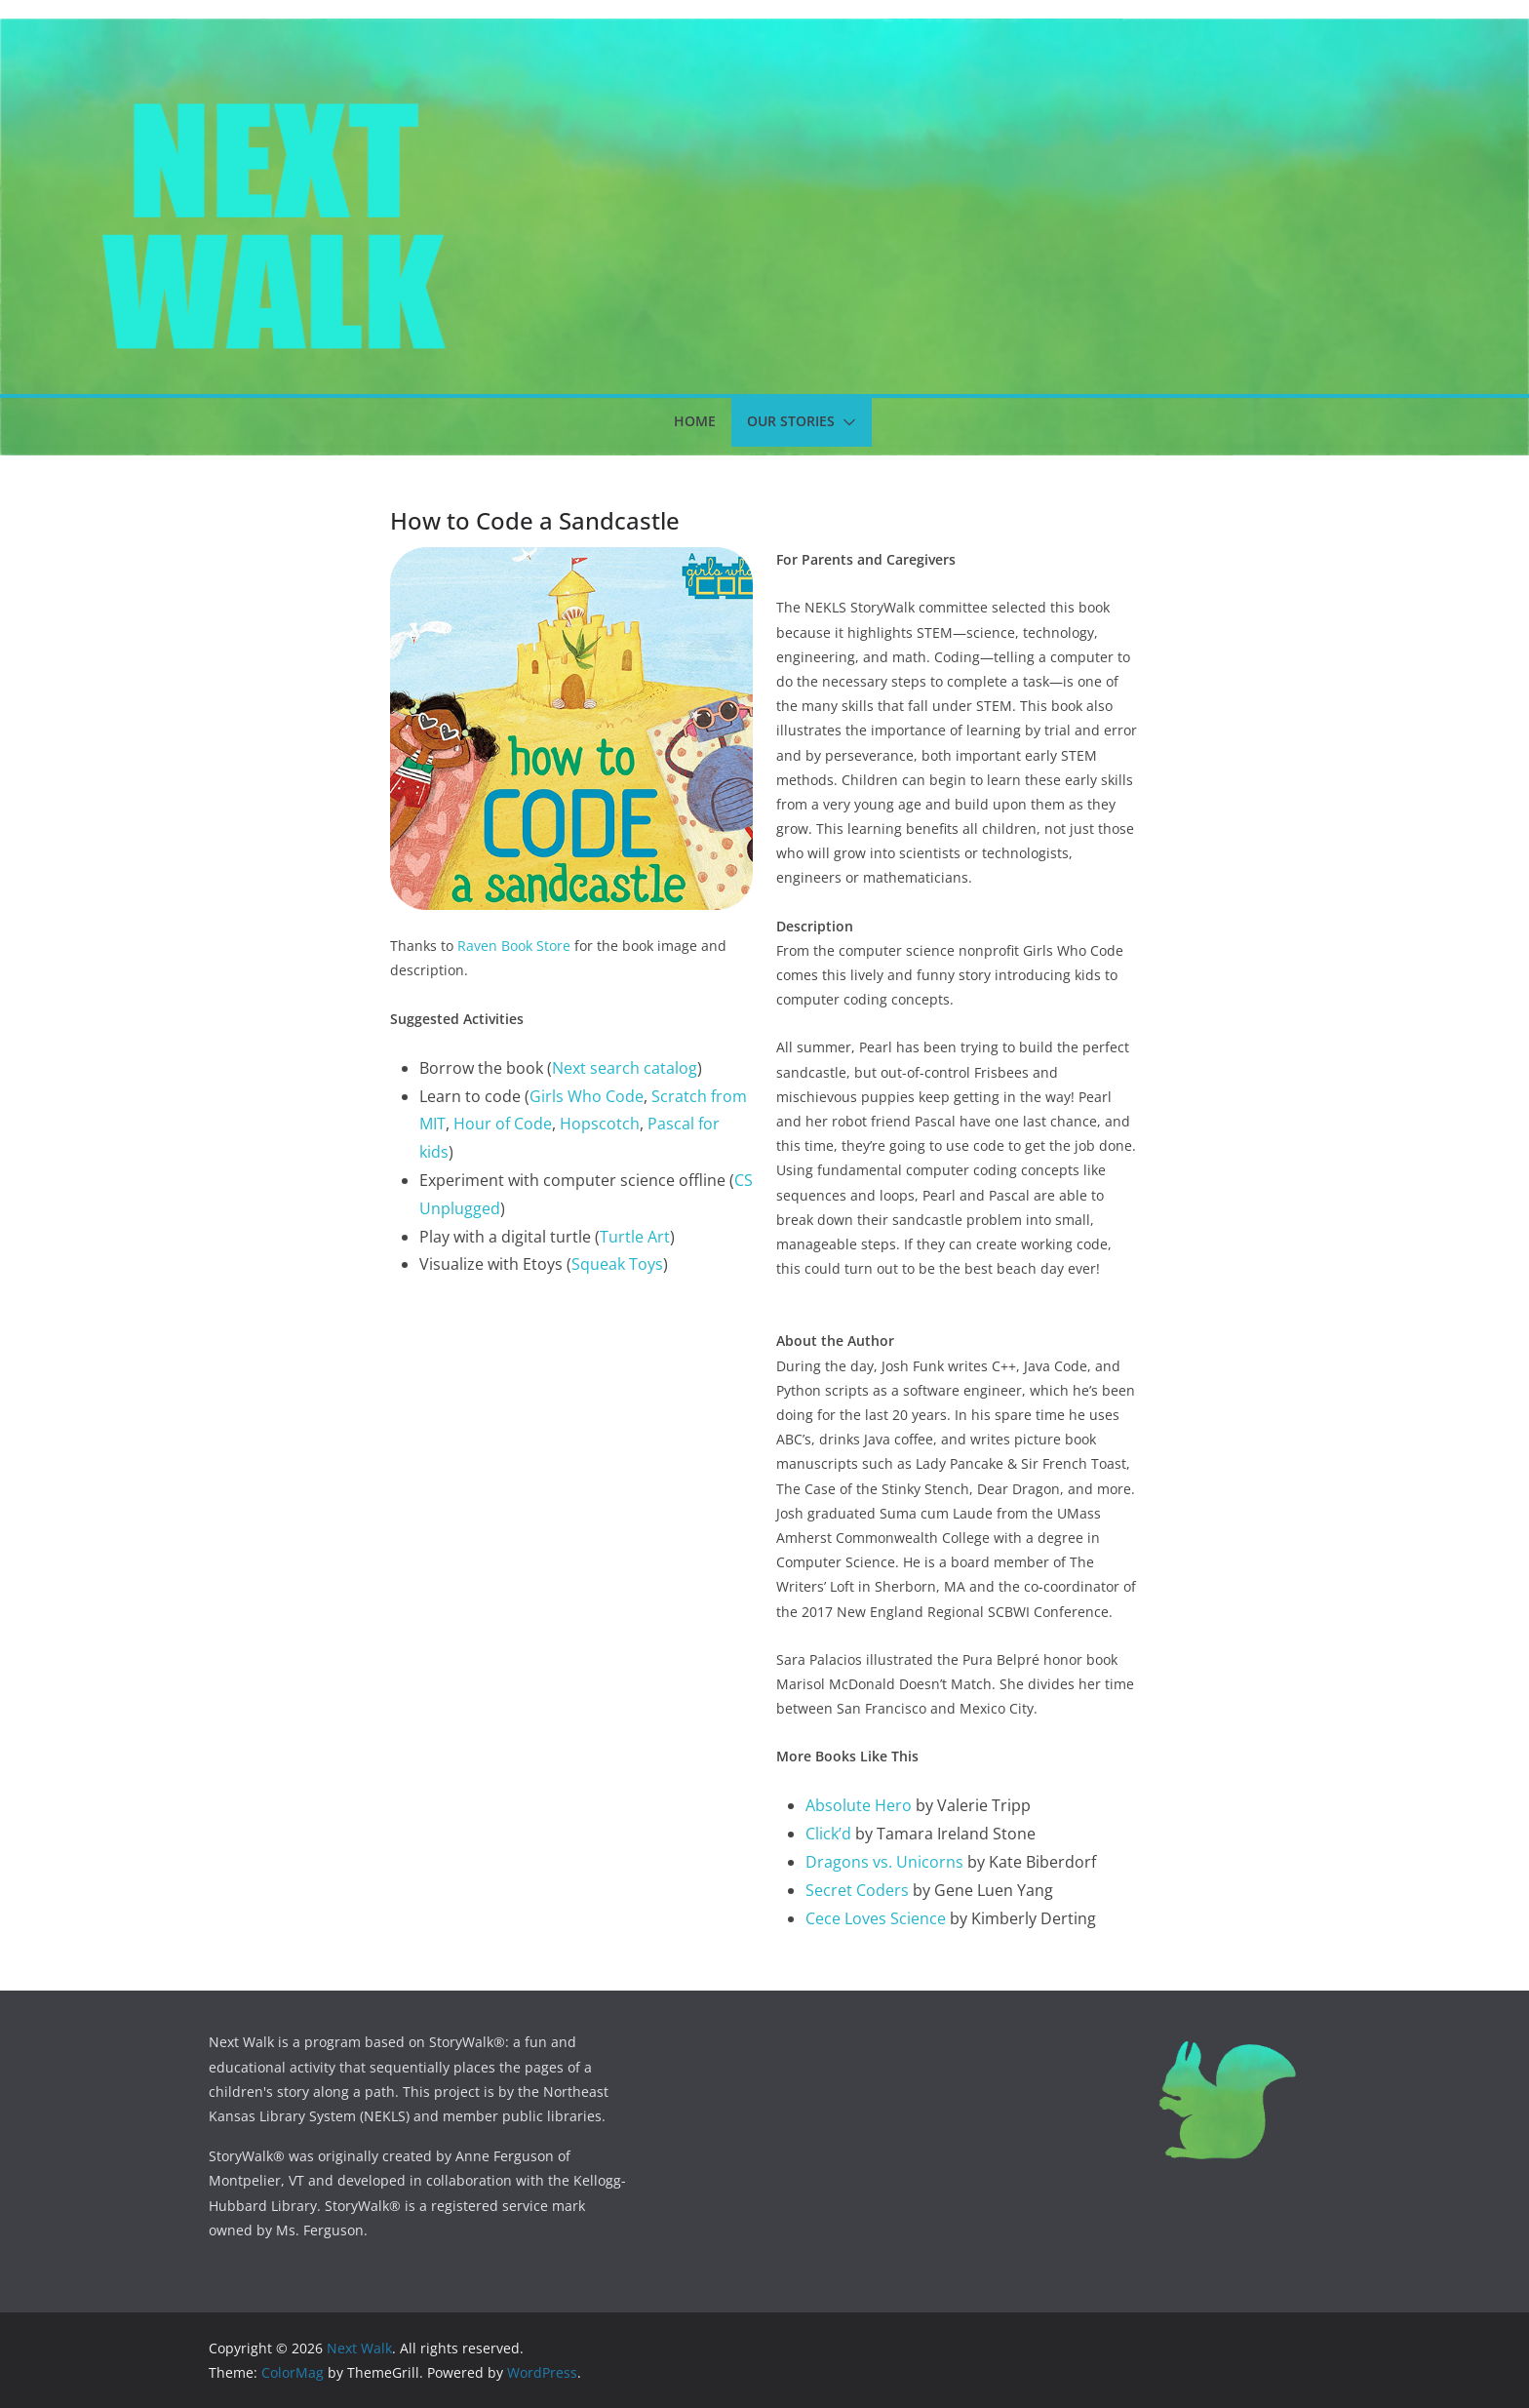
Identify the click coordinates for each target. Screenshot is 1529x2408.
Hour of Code (502, 1123)
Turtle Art (635, 1236)
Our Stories (791, 421)
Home (695, 421)
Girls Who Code (586, 1096)
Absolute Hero (858, 1805)
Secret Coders (857, 1890)
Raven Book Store (513, 945)
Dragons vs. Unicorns (884, 1862)
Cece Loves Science (875, 1918)
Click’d (828, 1833)
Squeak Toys (617, 1264)
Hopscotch (600, 1123)
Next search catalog (624, 1068)
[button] (845, 422)
